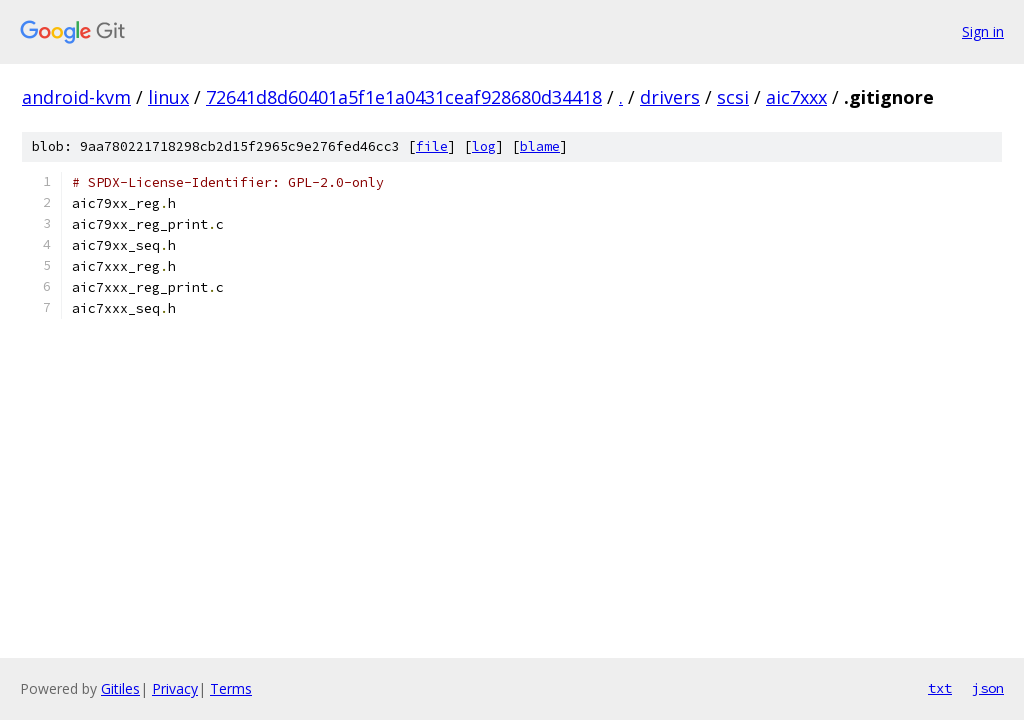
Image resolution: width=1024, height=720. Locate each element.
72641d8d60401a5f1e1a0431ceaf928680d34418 (404, 97)
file (432, 146)
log (484, 146)
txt (940, 688)
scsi (733, 97)
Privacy (175, 688)
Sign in (983, 31)
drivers (670, 97)
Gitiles (120, 688)
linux (168, 97)
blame (540, 146)
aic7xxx (796, 97)
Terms (231, 688)
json (988, 688)
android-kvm (76, 97)
